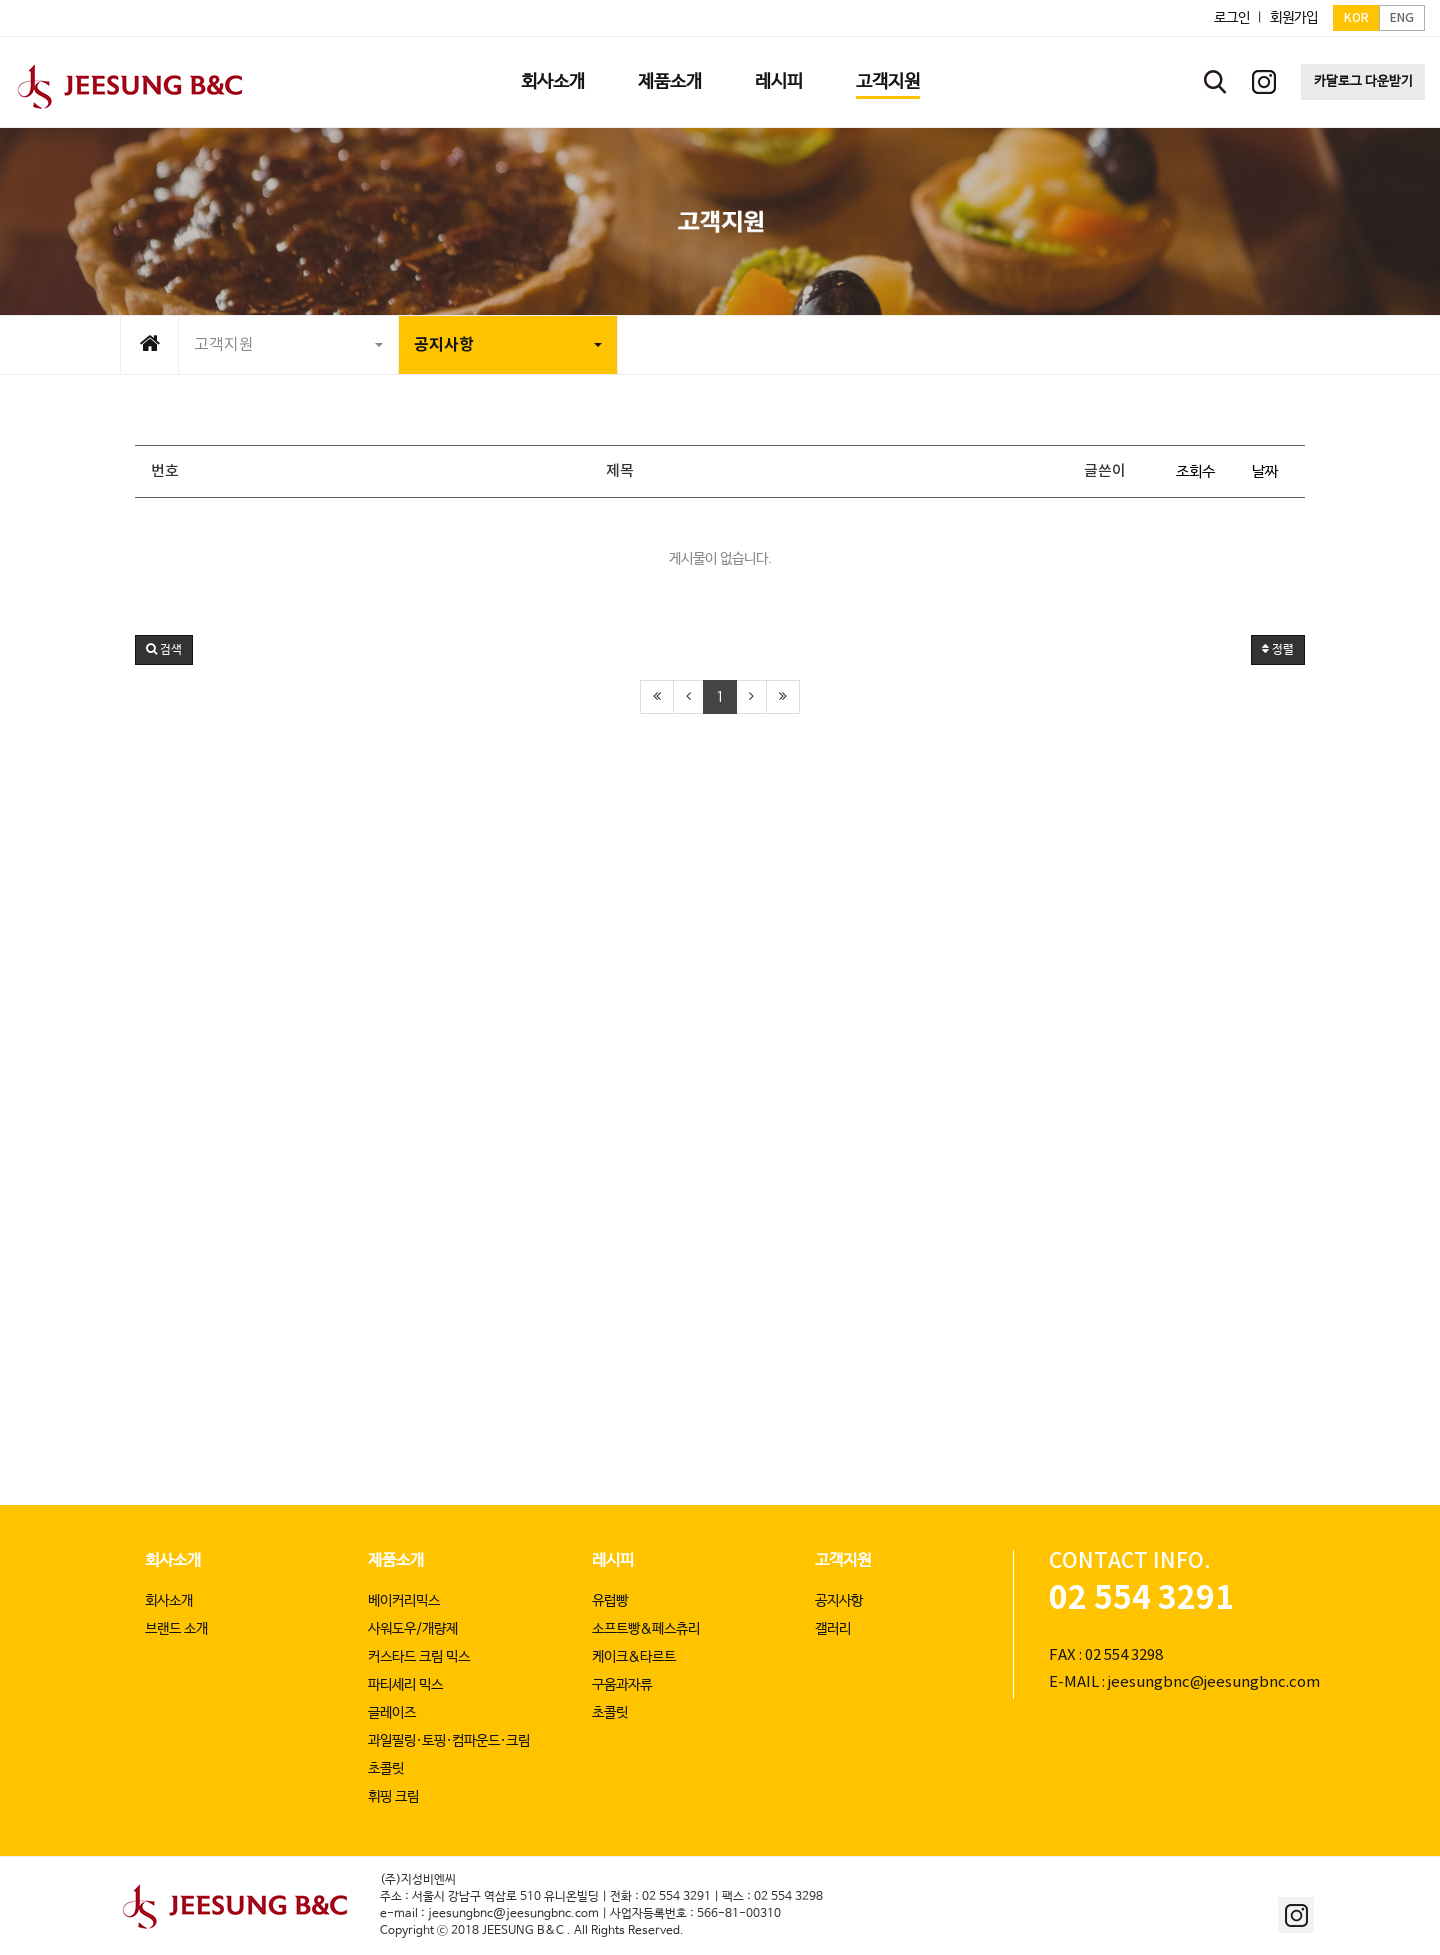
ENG (1402, 18)
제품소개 (396, 1560)
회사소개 (173, 1560)
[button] (164, 650)
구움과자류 (622, 1685)
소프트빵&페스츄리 (646, 1629)
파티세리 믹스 (405, 1685)
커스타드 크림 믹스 (419, 1657)
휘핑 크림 (393, 1797)
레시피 (613, 1560)
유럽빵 (610, 1601)
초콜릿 (386, 1769)
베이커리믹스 (404, 1601)
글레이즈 (392, 1713)
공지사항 (508, 345)
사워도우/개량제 (413, 1629)
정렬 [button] (1278, 650)
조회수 (1195, 471)
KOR (1356, 18)
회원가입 (1294, 18)
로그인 (1232, 18)
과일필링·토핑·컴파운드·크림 (449, 1741)
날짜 (1265, 471)
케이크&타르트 (634, 1657)
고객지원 (288, 345)
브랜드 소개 (176, 1629)
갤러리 (833, 1629)
